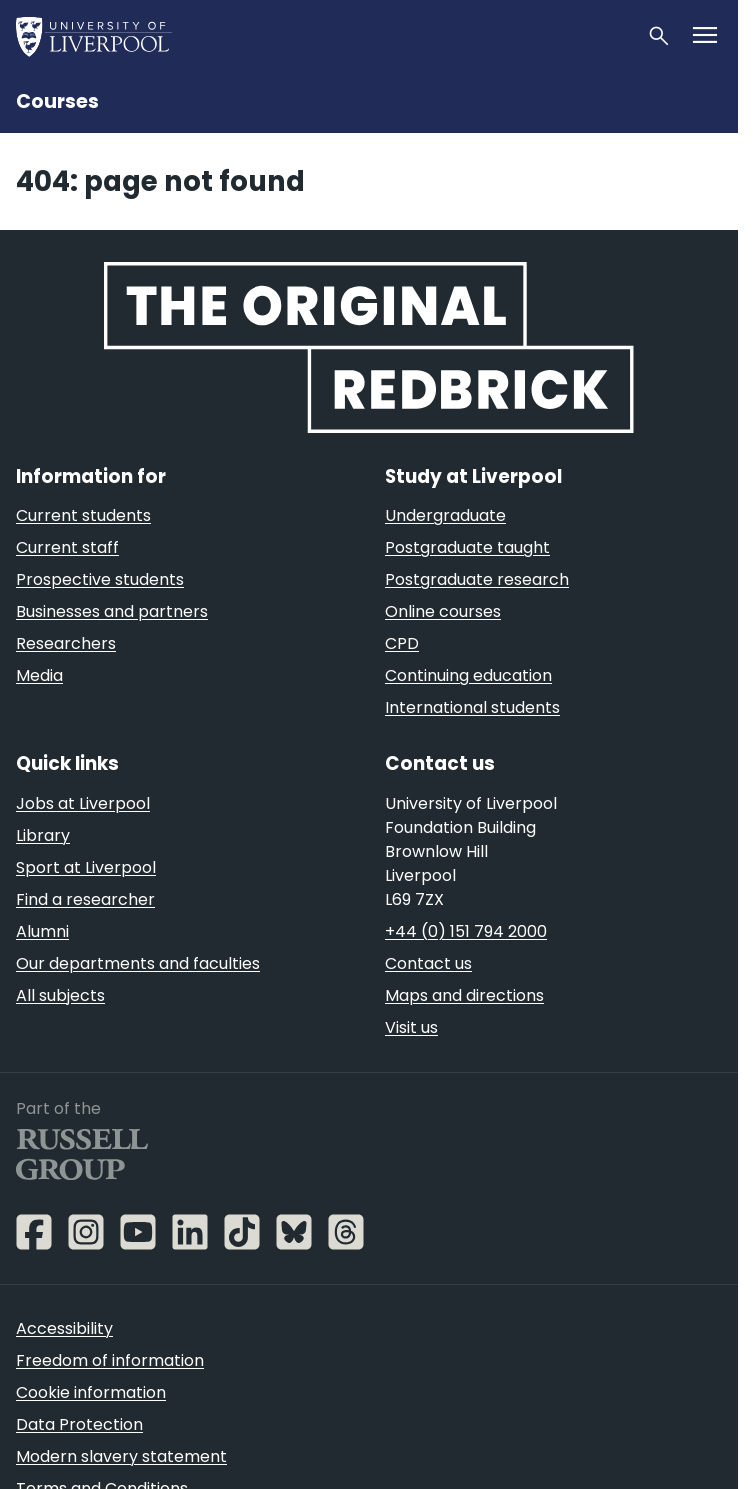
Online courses (443, 611)
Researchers (66, 643)
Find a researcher (85, 899)
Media (39, 675)
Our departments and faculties (138, 963)
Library (43, 835)
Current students (83, 515)
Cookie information (91, 1392)
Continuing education (468, 675)
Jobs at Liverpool (83, 803)
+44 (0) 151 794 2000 (466, 931)
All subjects (60, 995)
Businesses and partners (112, 611)
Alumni (42, 931)
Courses (57, 101)
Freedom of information (110, 1360)
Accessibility (64, 1328)
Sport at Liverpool (86, 867)
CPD (402, 643)
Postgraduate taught (467, 547)
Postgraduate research (477, 579)
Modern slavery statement (121, 1456)
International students (472, 707)
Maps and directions (464, 995)
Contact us (428, 963)
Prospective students (100, 579)
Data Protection (79, 1424)
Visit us (411, 1027)
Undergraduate (445, 515)
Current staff (67, 547)
